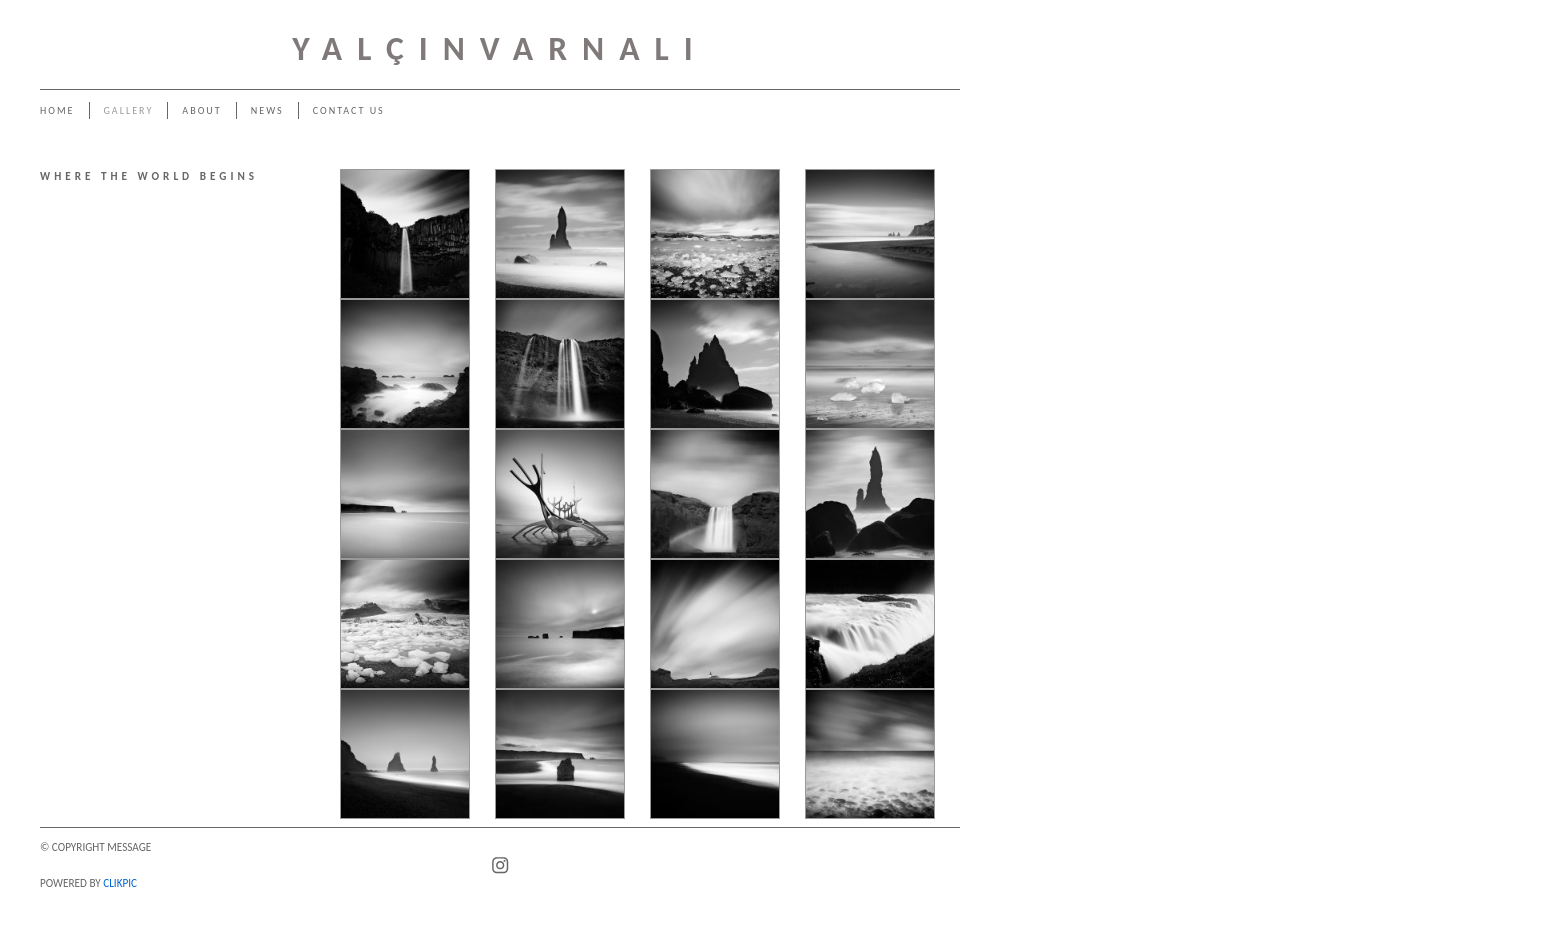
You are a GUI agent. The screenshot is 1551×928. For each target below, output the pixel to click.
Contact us (349, 110)
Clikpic (120, 883)
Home (57, 110)
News (267, 110)
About (201, 110)
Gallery (129, 110)
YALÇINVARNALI (500, 48)
